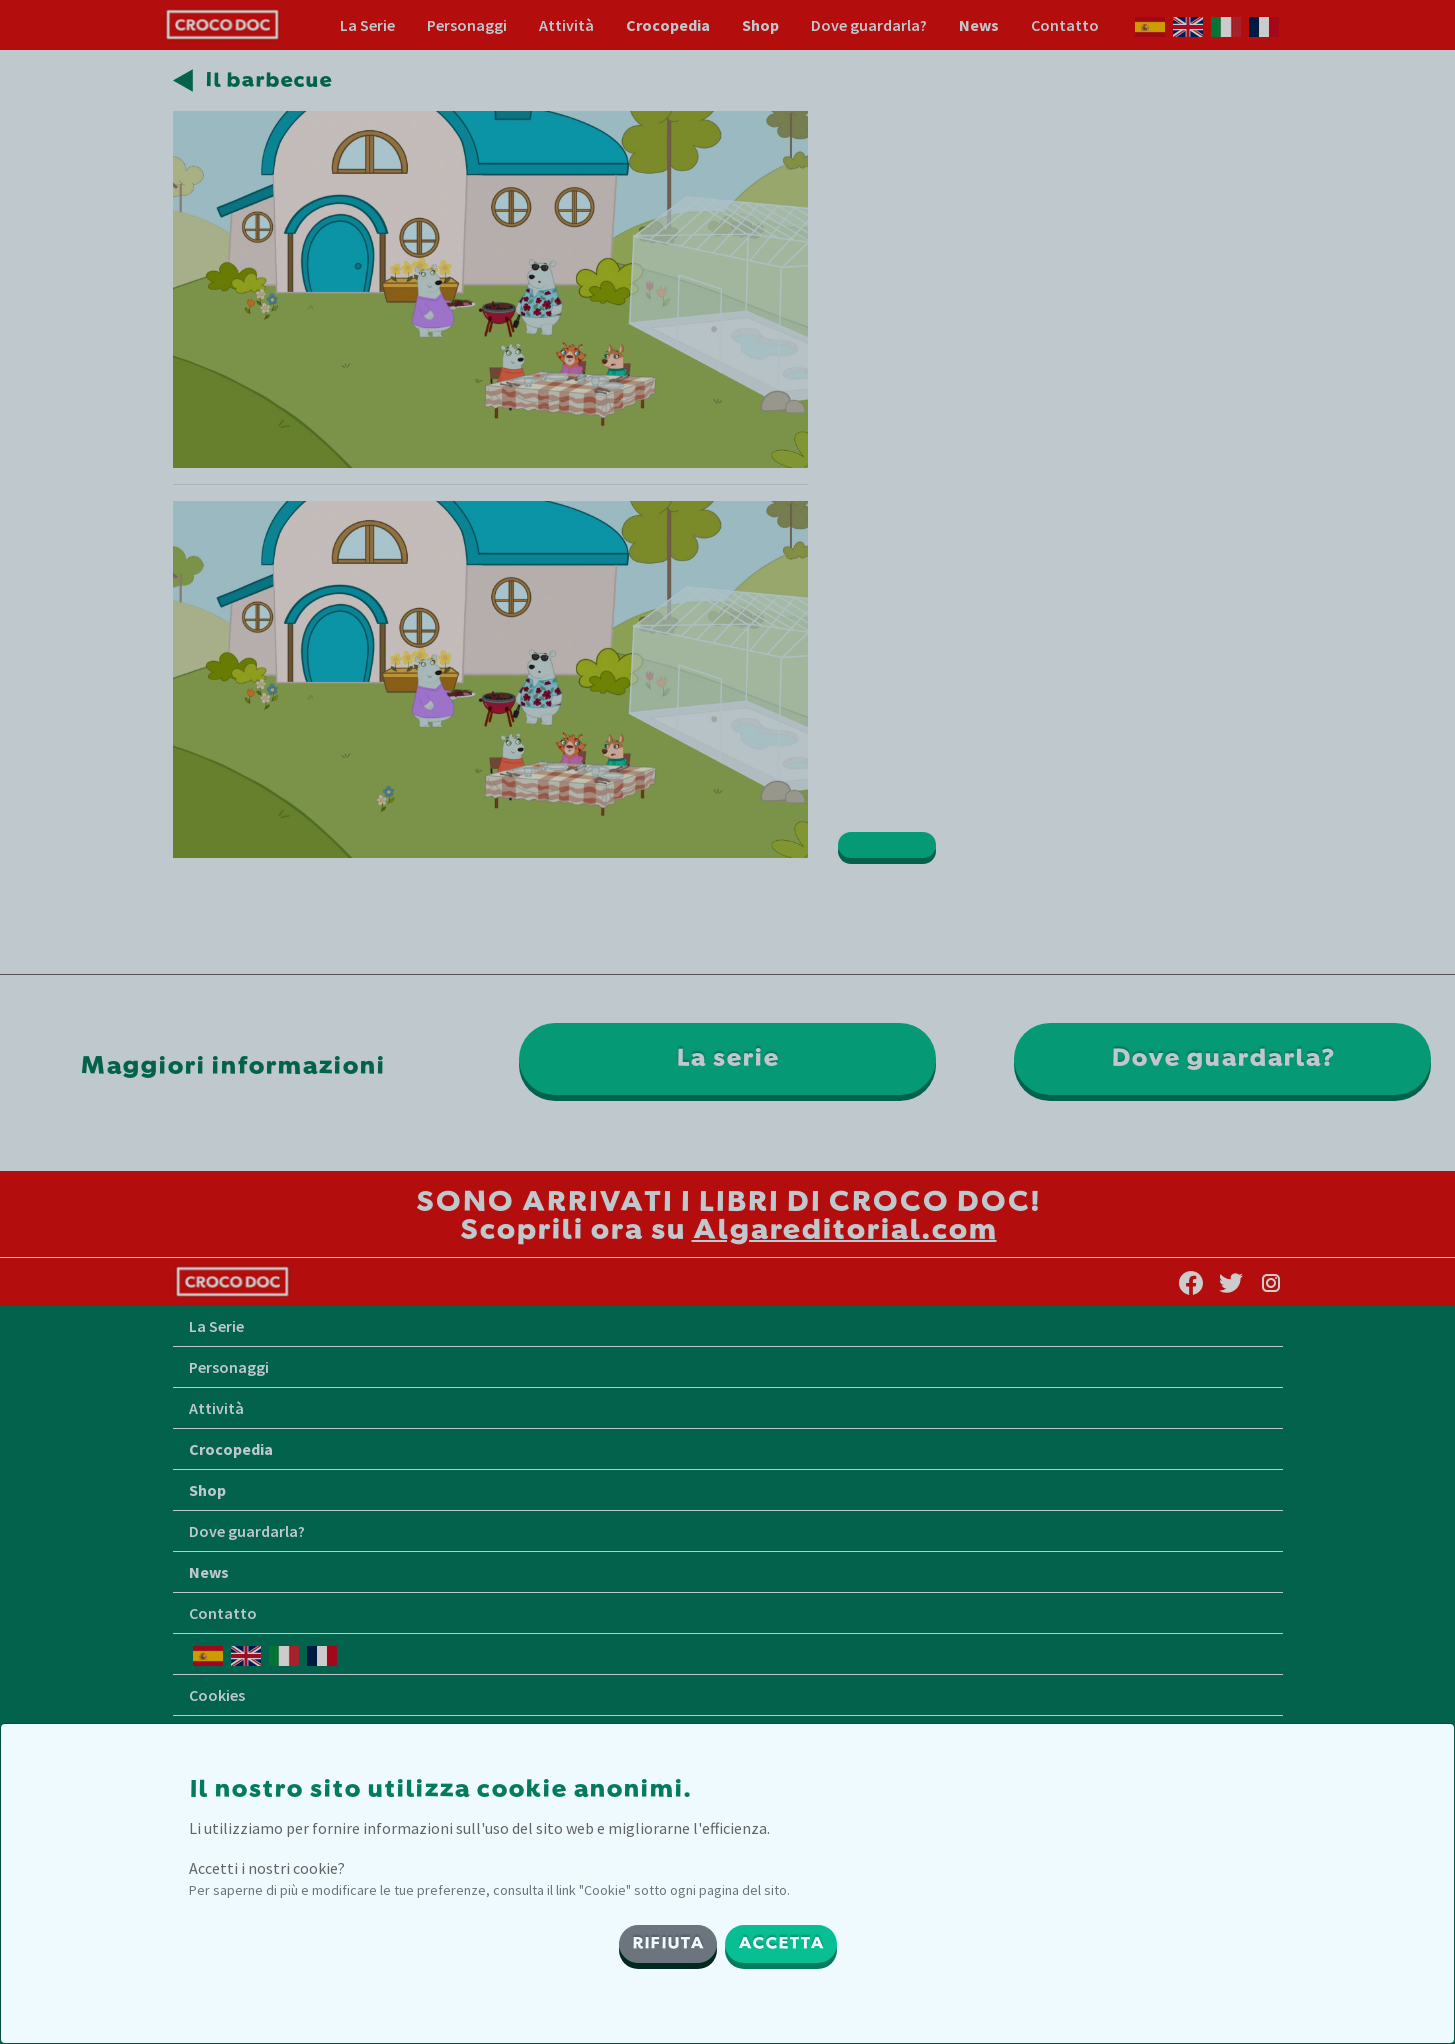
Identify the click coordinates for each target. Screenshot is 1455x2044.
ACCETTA (781, 1944)
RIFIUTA (668, 1944)
